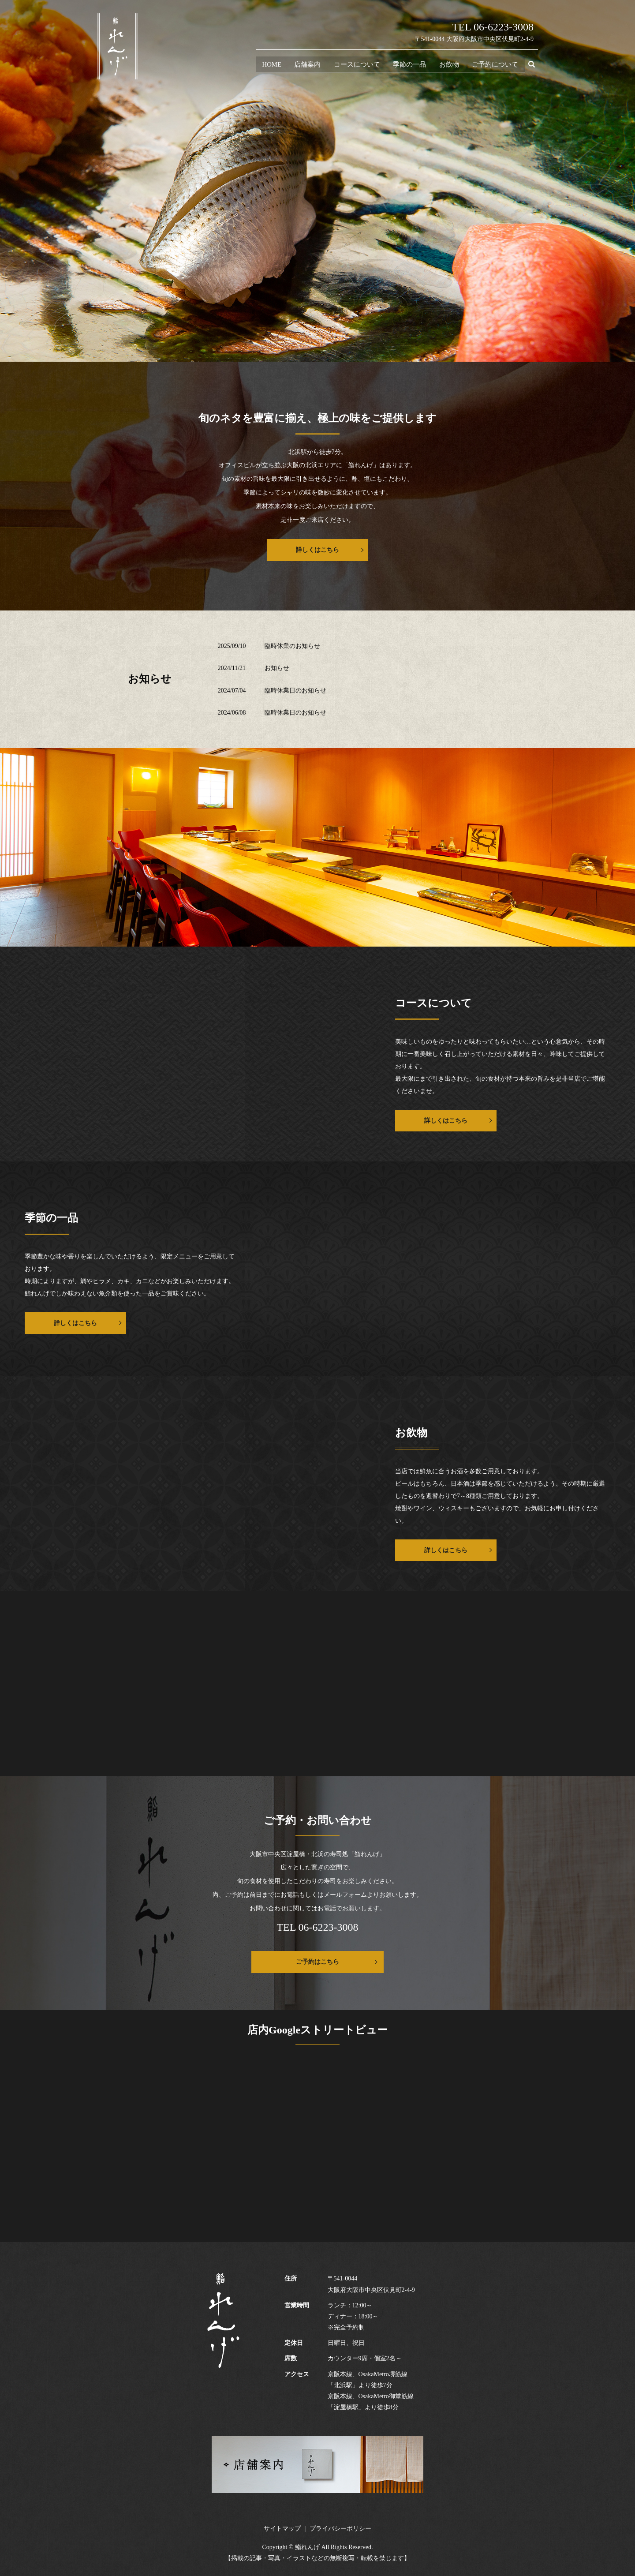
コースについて (356, 64)
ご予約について (495, 64)
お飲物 (449, 64)
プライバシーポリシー (340, 2528)
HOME (270, 64)
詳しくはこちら (317, 550)
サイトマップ (282, 2528)
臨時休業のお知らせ (292, 646)
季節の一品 (409, 64)
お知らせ (277, 668)
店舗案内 (306, 64)
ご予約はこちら (317, 1961)
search (534, 65)
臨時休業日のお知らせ (295, 690)
